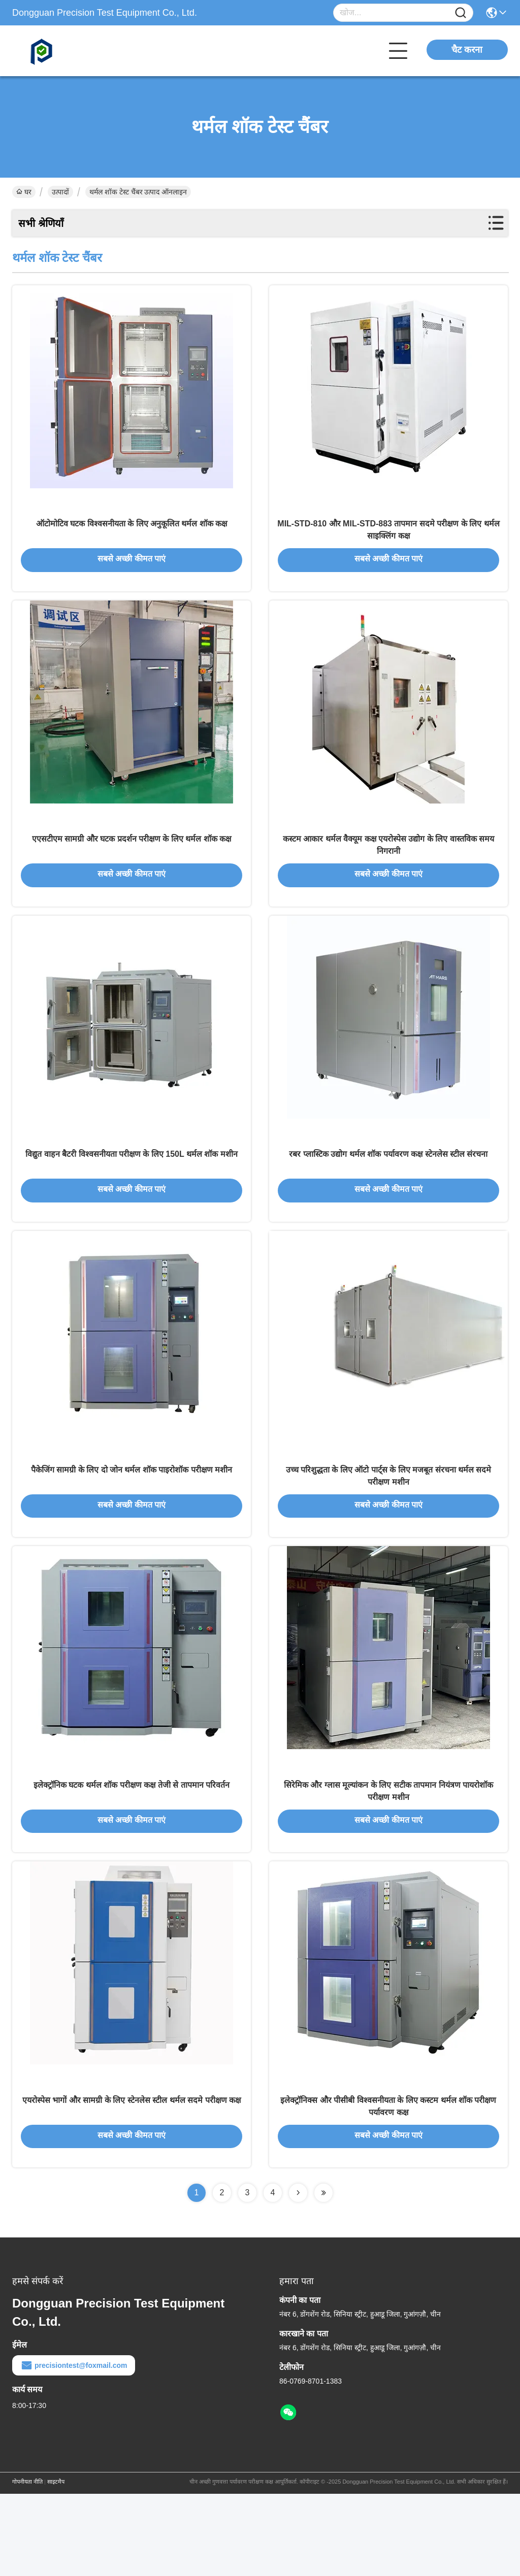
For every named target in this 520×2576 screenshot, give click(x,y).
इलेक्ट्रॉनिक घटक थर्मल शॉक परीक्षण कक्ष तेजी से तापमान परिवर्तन (132, 1851)
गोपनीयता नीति (27, 2564)
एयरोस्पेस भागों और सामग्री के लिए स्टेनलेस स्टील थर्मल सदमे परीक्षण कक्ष (131, 2180)
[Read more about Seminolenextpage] (298, 2275)
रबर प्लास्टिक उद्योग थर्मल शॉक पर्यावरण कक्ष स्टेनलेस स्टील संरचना (388, 1193)
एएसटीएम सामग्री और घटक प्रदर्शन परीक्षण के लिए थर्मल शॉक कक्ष (131, 864)
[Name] (460, 13)
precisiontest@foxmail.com (73, 2447)
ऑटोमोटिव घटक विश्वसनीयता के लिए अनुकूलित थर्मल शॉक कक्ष (132, 535)
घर (23, 192)
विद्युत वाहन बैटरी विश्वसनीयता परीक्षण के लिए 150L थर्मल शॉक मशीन (131, 1193)
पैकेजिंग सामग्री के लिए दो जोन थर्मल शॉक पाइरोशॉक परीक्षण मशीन (131, 1522)
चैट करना (466, 50)
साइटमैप (55, 2564)
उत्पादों (60, 192)
